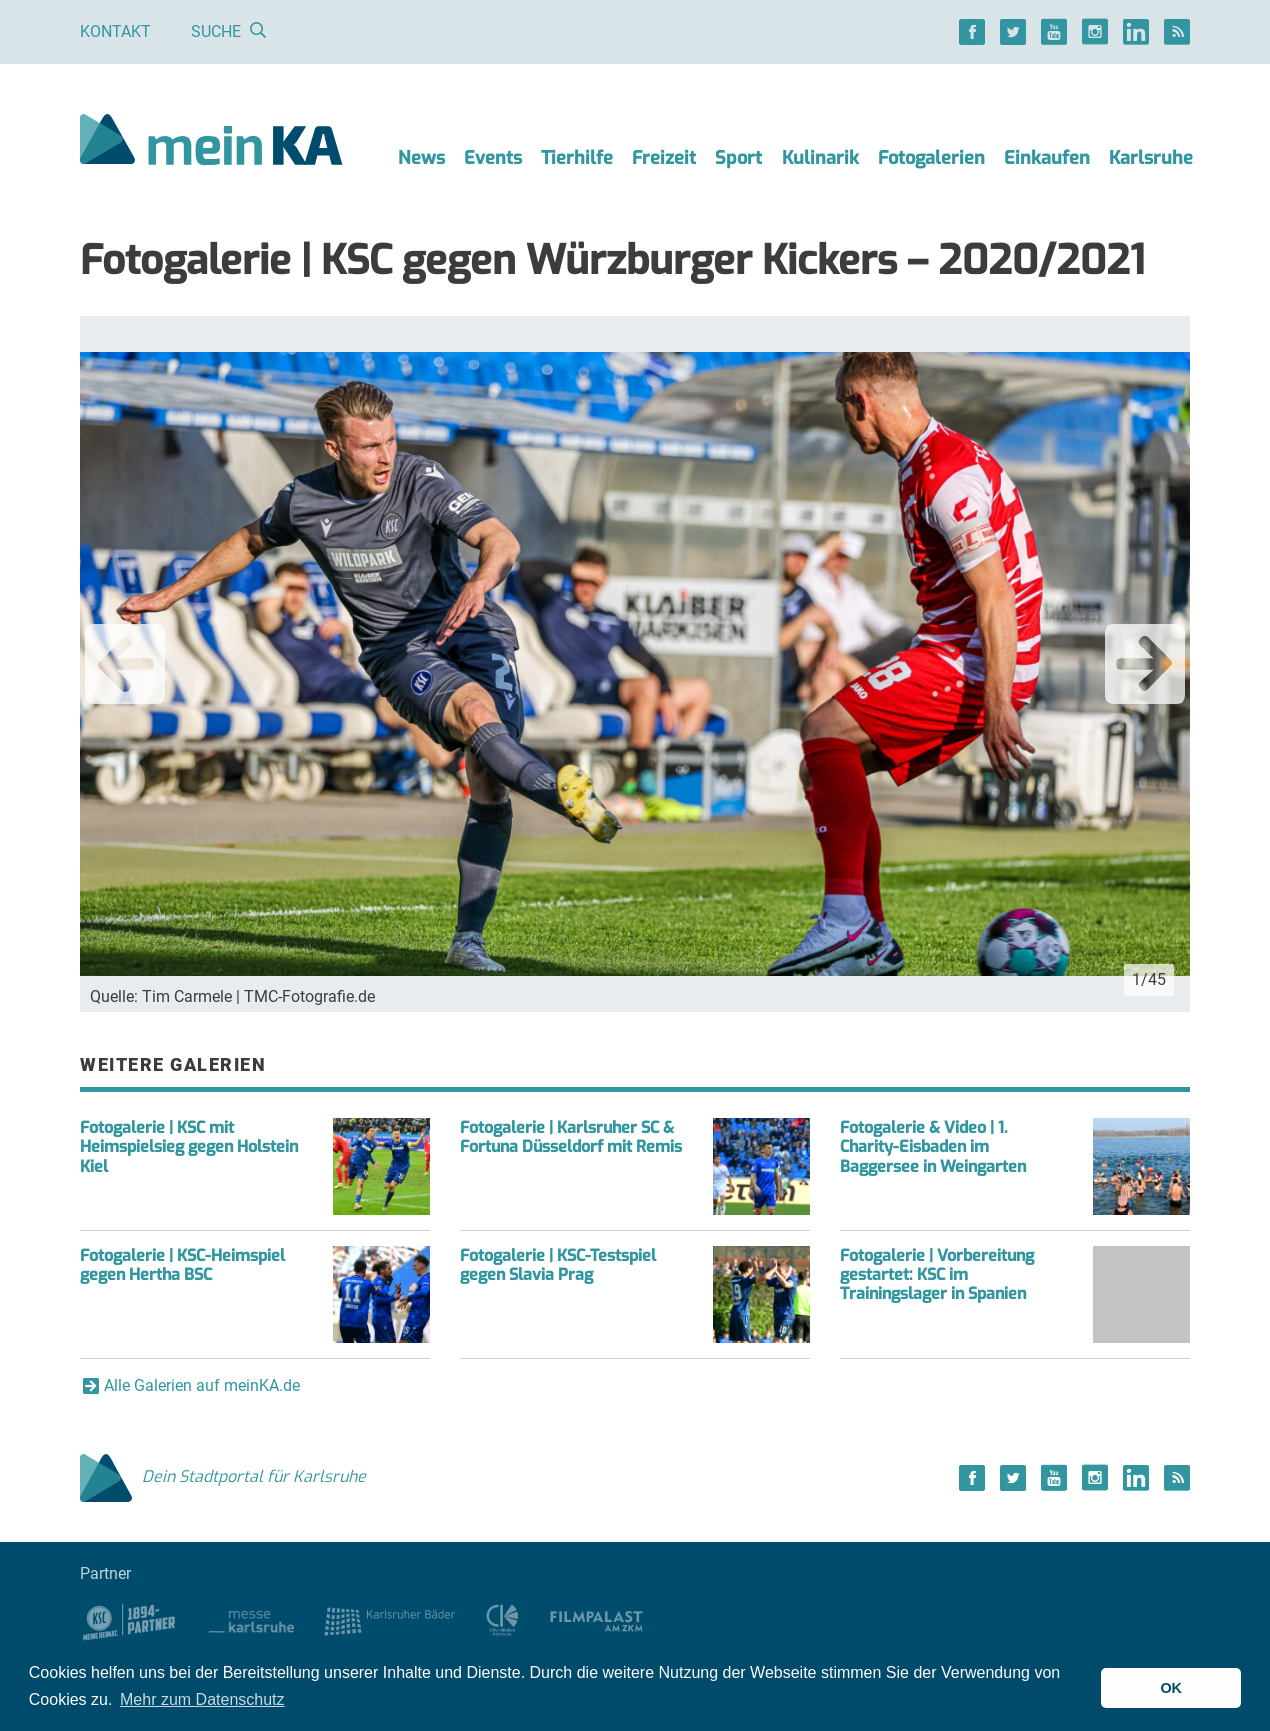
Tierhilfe (577, 158)
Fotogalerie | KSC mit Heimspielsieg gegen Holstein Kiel (189, 1146)
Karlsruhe (1151, 158)
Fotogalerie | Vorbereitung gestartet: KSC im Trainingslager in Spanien (937, 1274)
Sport (738, 158)
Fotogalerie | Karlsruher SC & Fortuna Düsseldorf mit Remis (571, 1137)
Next (1145, 664)
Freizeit (664, 158)
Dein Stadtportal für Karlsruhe (223, 1476)
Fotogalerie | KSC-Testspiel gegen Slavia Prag (558, 1265)
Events (493, 158)
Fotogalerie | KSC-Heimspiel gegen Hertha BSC (182, 1265)
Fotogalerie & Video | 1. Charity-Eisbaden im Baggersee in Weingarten (933, 1146)
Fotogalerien (931, 158)
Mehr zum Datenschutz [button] (202, 1699)
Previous (125, 664)
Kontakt (115, 31)
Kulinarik (820, 158)
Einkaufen (1047, 158)
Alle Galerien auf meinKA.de (202, 1385)
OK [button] (1171, 1688)
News (421, 158)
